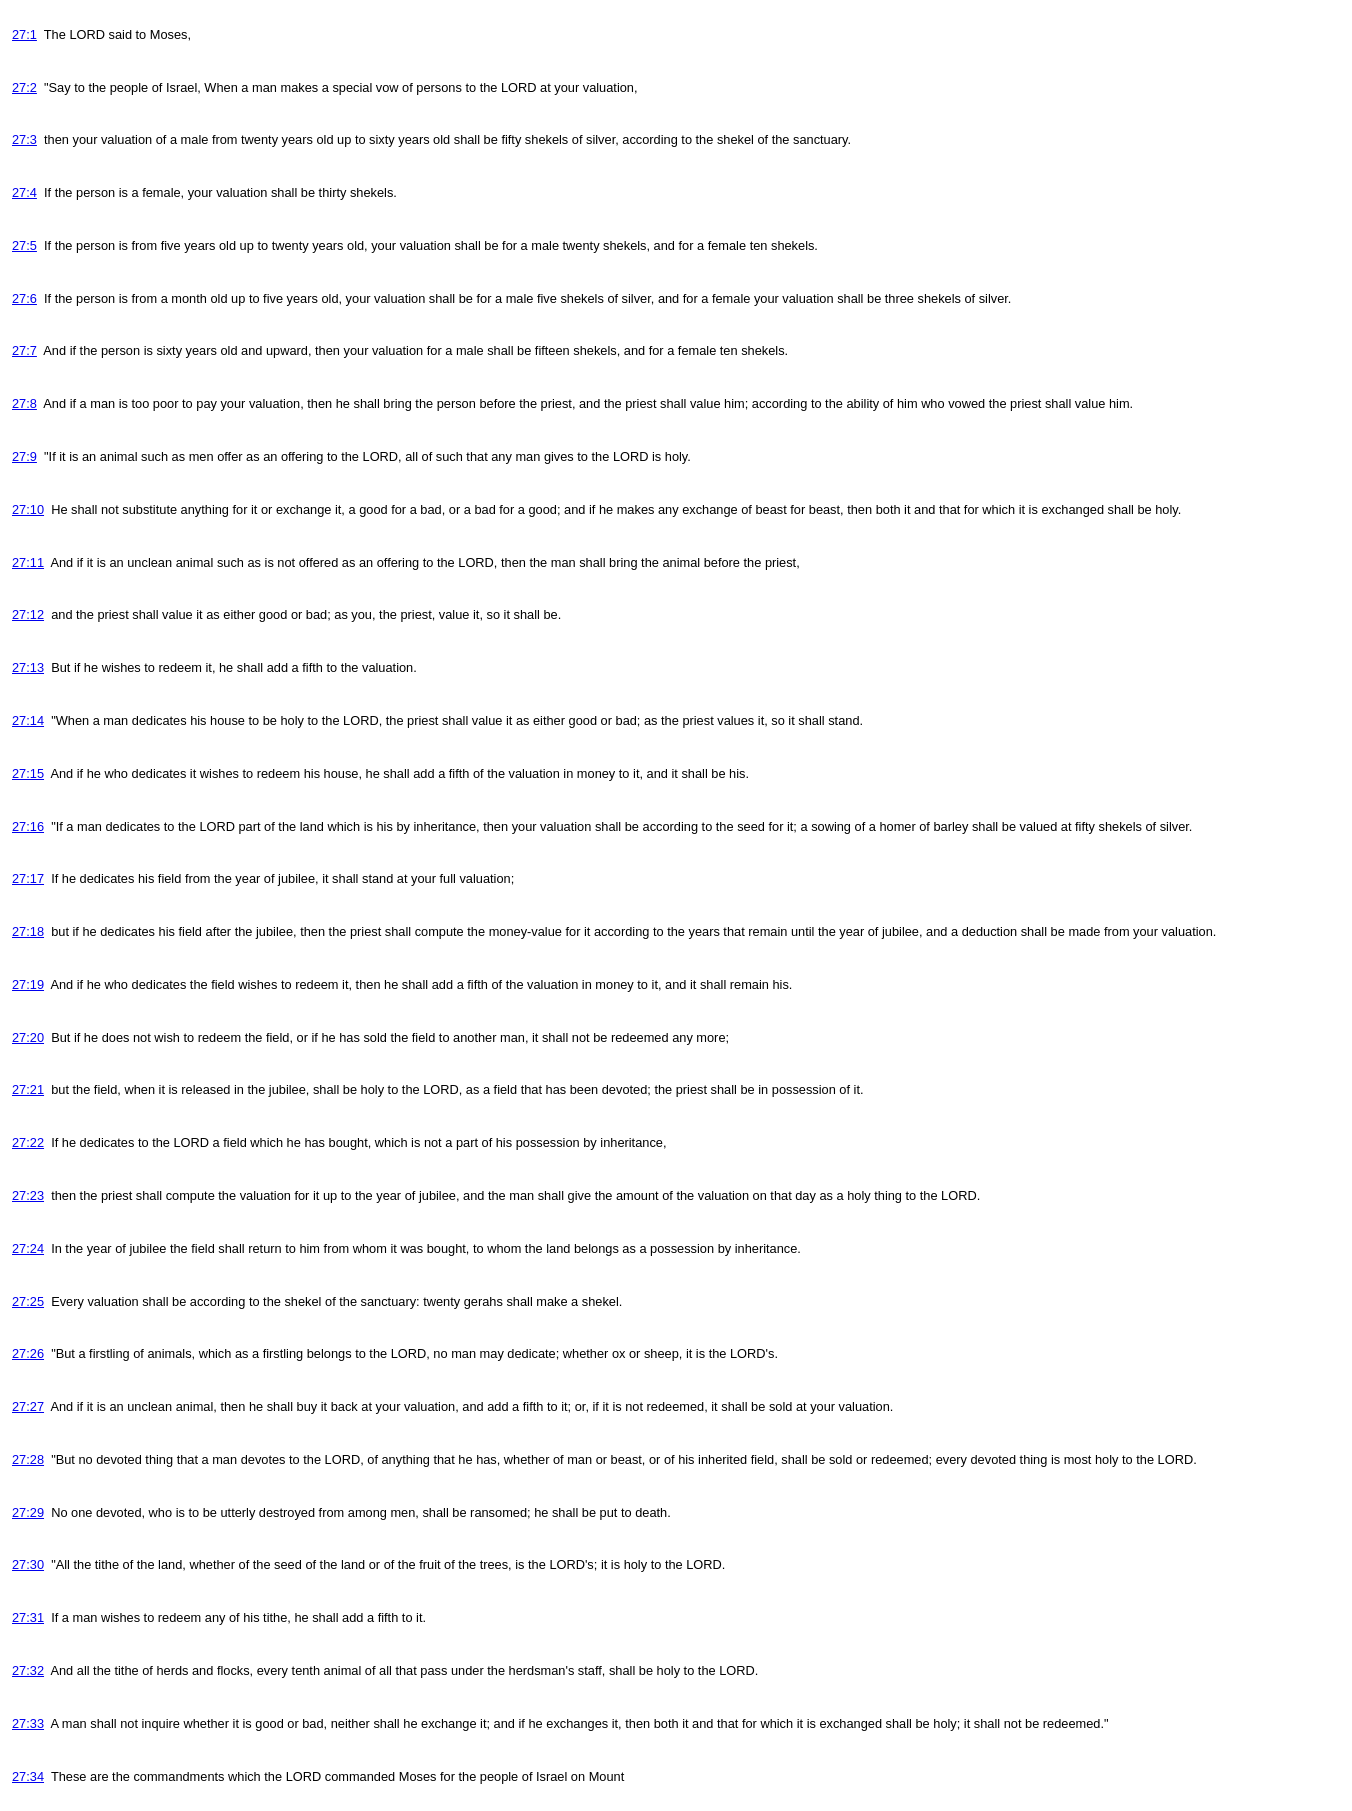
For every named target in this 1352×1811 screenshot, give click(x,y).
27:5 (24, 245)
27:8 (24, 403)
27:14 (28, 720)
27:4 (24, 192)
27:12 (28, 614)
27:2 (24, 87)
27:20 (28, 1037)
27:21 (28, 1089)
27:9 (24, 456)
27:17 (28, 878)
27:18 (28, 931)
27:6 (24, 298)
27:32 (28, 1670)
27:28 (28, 1459)
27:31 (28, 1617)
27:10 (28, 509)
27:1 (24, 34)
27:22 (28, 1142)
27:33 (28, 1723)
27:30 (28, 1564)
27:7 (24, 350)
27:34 (28, 1776)
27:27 (28, 1406)
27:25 (28, 1301)
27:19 (28, 984)
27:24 (28, 1248)
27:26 (28, 1353)
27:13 (28, 667)
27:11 (28, 562)
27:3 (24, 139)
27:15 (28, 773)
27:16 (28, 826)
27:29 (28, 1512)
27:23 (28, 1195)
